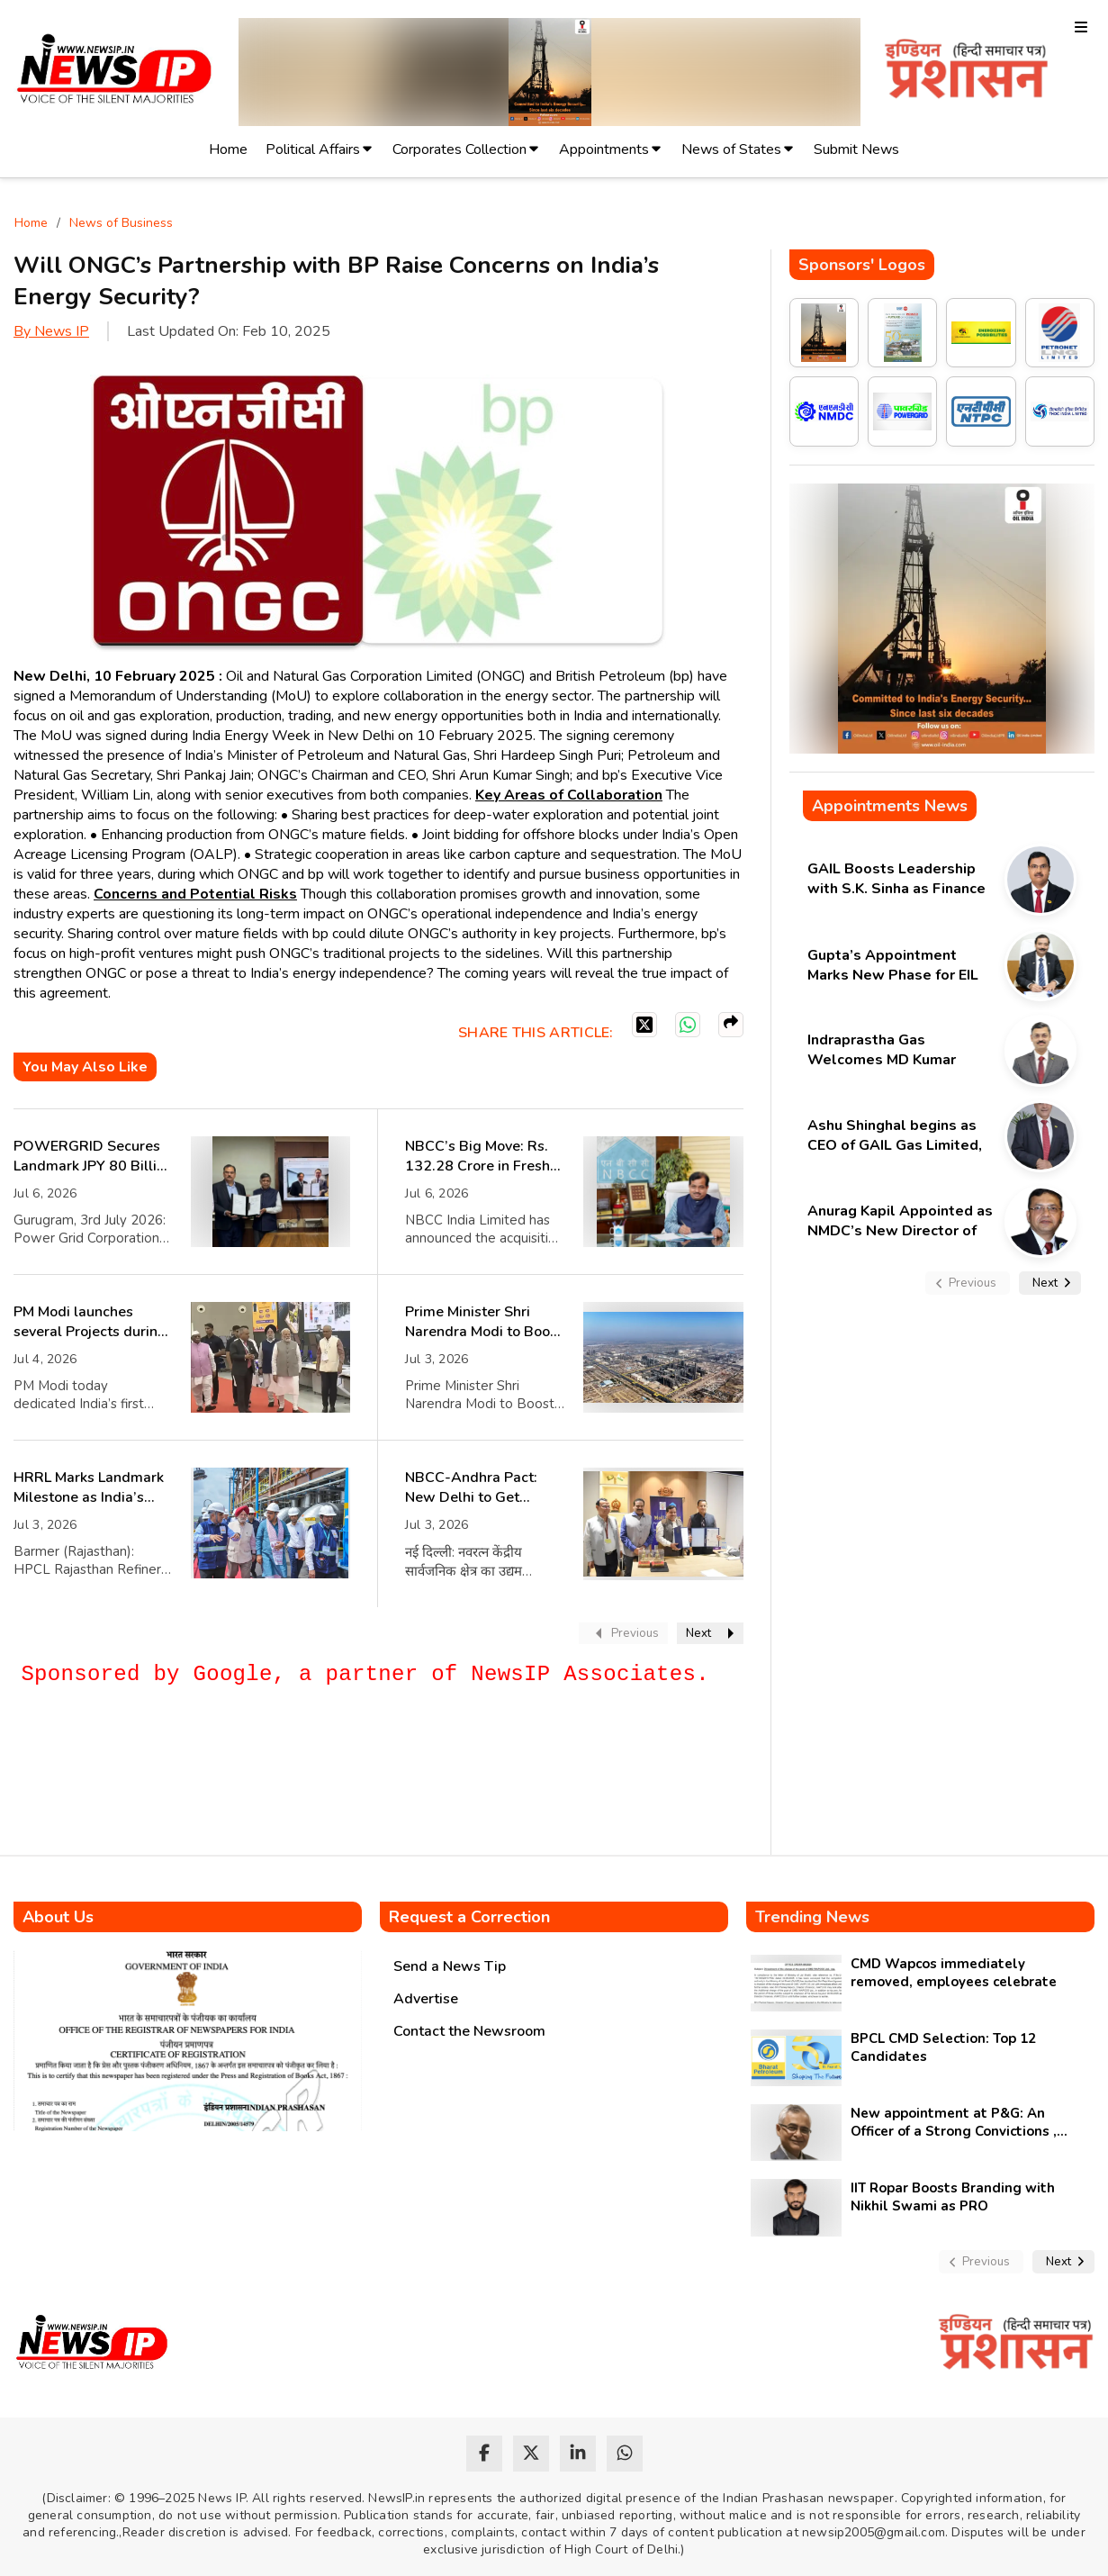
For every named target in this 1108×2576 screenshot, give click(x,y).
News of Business (121, 222)
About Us (58, 1917)
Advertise (425, 1999)
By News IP (51, 331)
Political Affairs (313, 149)
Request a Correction (469, 1917)
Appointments (604, 149)
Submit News (856, 149)
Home (228, 149)
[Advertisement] (341, 1790)
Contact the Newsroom (469, 2031)
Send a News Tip (449, 1966)
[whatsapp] (625, 2454)
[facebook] (484, 2454)
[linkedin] (578, 2454)
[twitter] (531, 2454)
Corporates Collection (459, 149)
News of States (731, 149)
